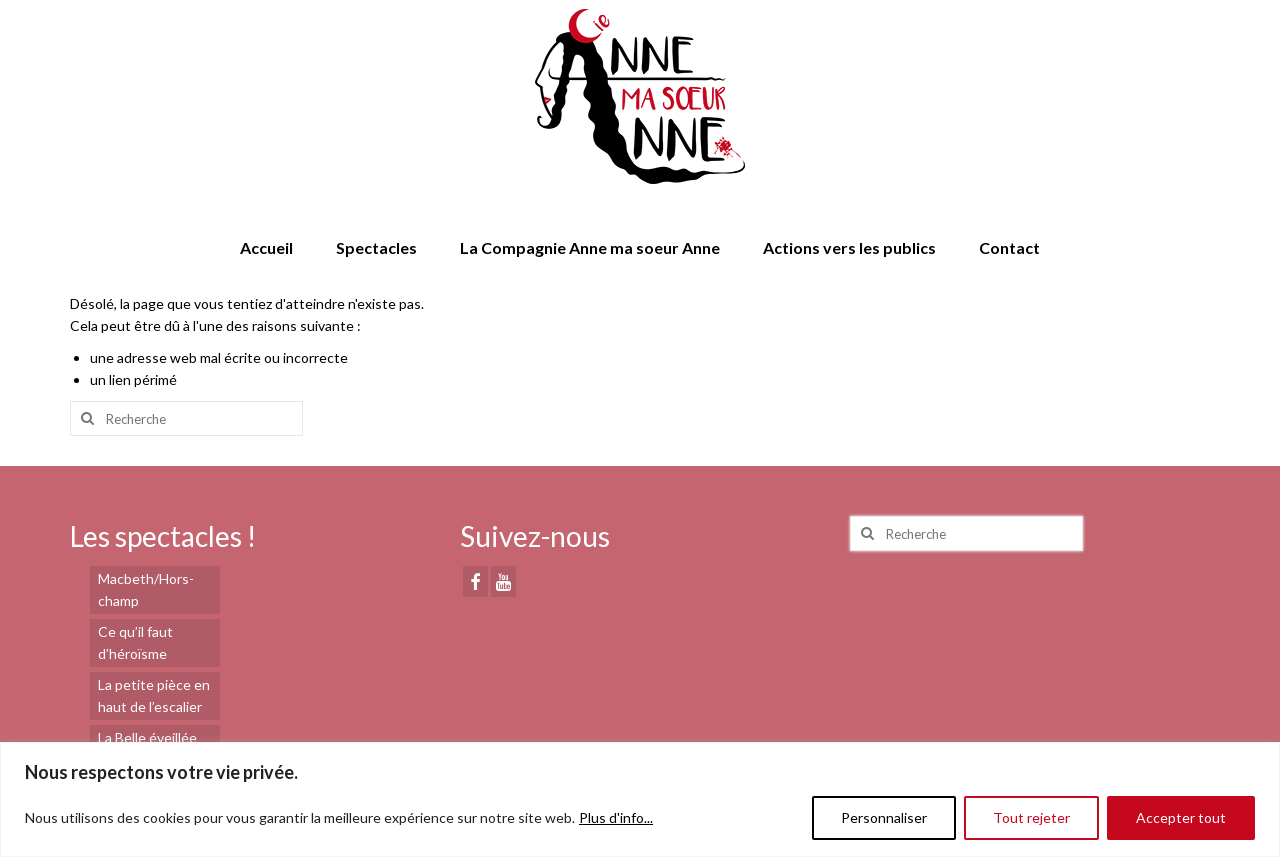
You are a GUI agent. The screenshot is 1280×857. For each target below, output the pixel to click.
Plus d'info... (616, 817)
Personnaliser (884, 817)
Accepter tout (1181, 817)
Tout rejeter (1031, 817)
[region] (640, 799)
